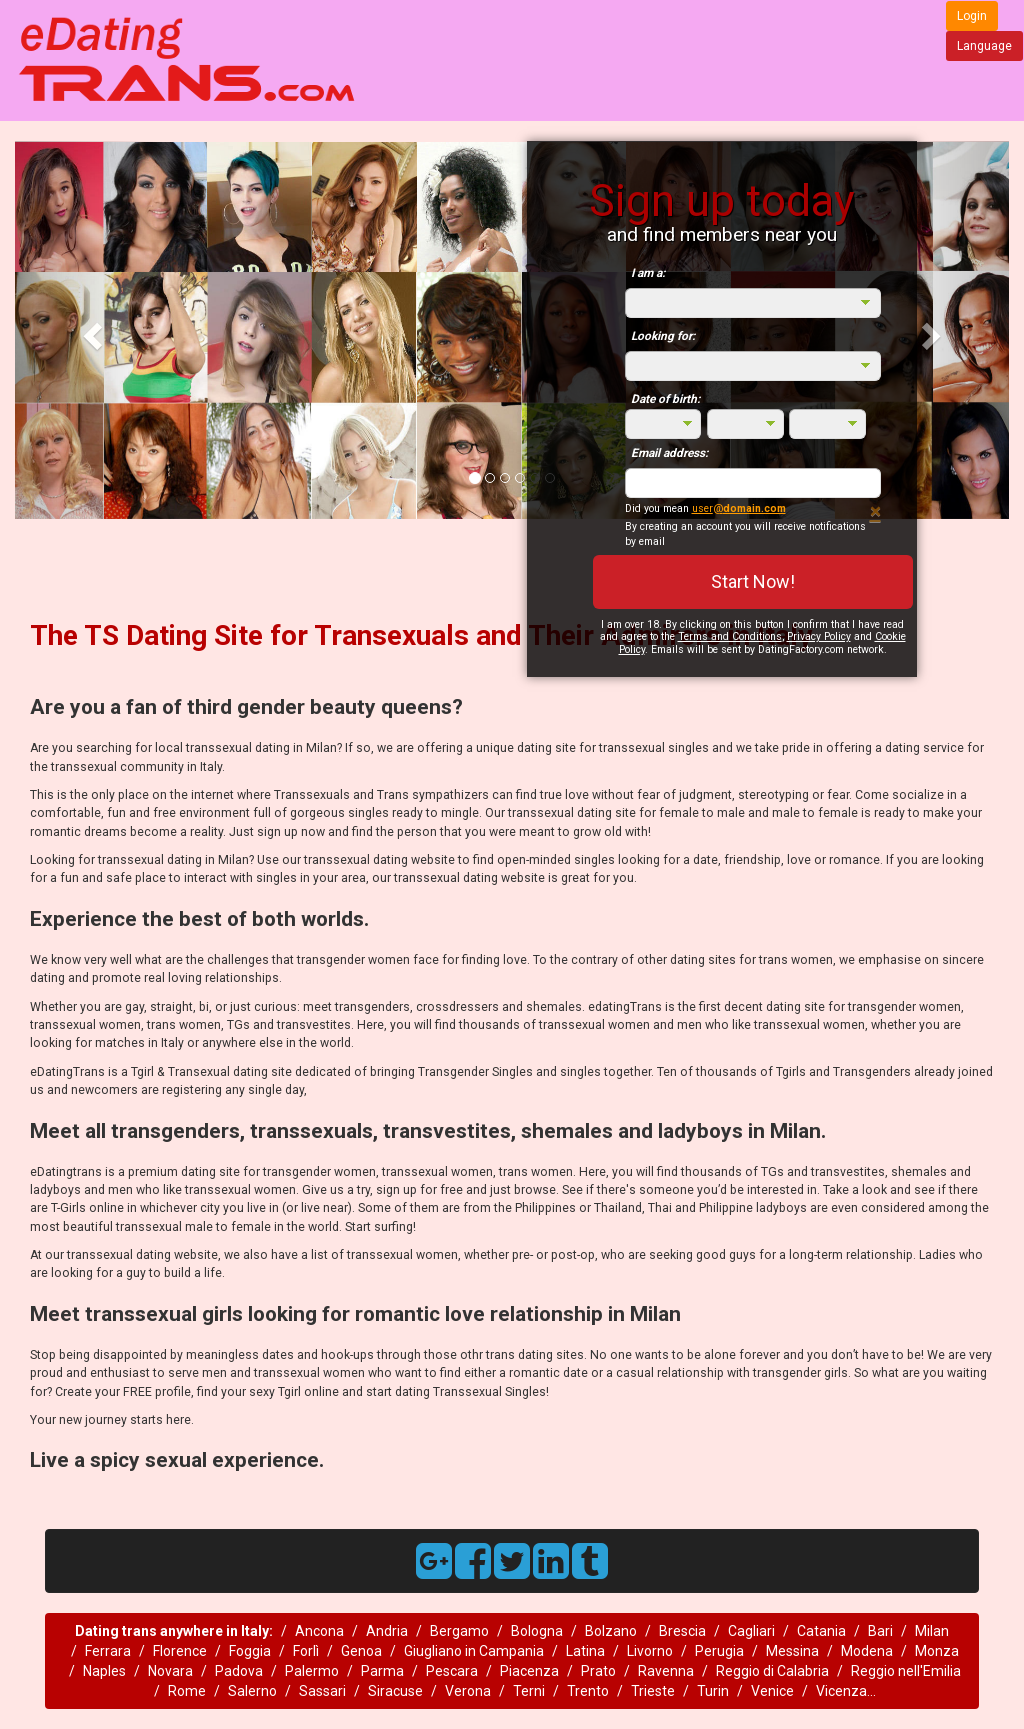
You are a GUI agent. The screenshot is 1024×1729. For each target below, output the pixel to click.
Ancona (319, 1631)
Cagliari (751, 1631)
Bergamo (459, 1631)
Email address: (669, 453)
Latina (585, 1651)
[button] (89, 330)
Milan (932, 1631)
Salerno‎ (252, 1691)
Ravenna (666, 1671)
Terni (529, 1691)
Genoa (361, 1651)
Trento (588, 1691)
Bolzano (611, 1631)
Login (972, 16)
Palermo (312, 1671)
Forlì (306, 1651)
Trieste (653, 1691)
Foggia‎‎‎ (250, 1651)
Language (984, 46)
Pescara (452, 1671)
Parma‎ (382, 1671)
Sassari (322, 1691)
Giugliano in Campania (474, 1651)
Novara (170, 1671)
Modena (867, 1651)
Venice (772, 1691)
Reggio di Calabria (772, 1671)
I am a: (648, 273)
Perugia (719, 1651)
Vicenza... (846, 1691)
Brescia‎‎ (682, 1631)
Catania (821, 1631)
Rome (187, 1691)
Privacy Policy (819, 636)
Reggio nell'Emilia (906, 1671)
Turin (713, 1691)
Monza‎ (937, 1651)
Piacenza (529, 1671)
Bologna (537, 1631)
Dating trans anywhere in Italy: (174, 1631)
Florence (180, 1651)
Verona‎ (468, 1691)
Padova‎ (239, 1671)
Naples (104, 1671)
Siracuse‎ (395, 1691)
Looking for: (663, 336)
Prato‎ (598, 1671)
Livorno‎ (650, 1651)
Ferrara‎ (108, 1651)
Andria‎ (387, 1631)
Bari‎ (880, 1631)
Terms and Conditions (730, 636)
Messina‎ (792, 1651)
